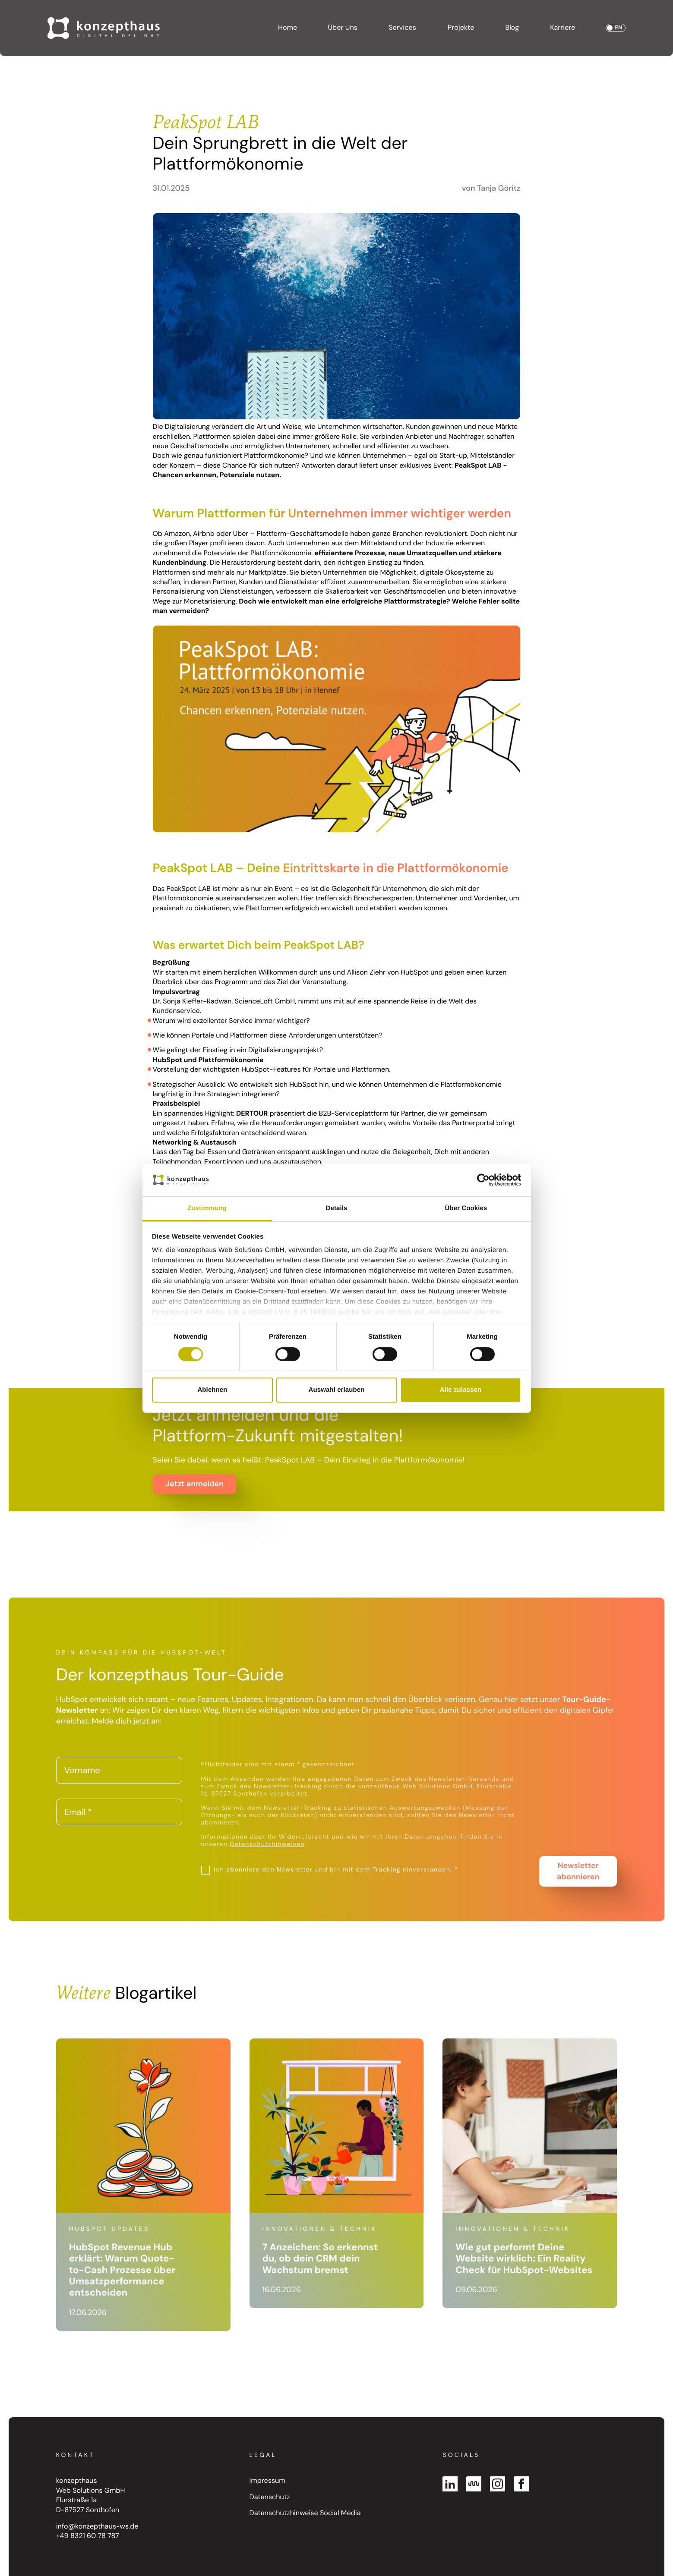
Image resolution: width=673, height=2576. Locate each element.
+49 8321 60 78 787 (87, 2536)
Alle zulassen (460, 1389)
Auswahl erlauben (337, 1389)
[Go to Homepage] (103, 28)
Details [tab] (337, 1208)
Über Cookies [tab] (466, 1208)
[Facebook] (521, 2483)
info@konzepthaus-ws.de (97, 2526)
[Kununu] (473, 2483)
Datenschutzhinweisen (267, 1844)
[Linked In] (450, 2483)
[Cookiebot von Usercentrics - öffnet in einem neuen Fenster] (483, 1179)
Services (402, 27)
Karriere (562, 27)
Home (287, 27)
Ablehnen (212, 1389)
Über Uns (342, 27)
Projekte (461, 27)
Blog (512, 27)
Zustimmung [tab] (207, 1208)
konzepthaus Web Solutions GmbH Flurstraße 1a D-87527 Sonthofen (90, 2495)
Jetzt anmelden (195, 1483)
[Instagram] (497, 2483)
